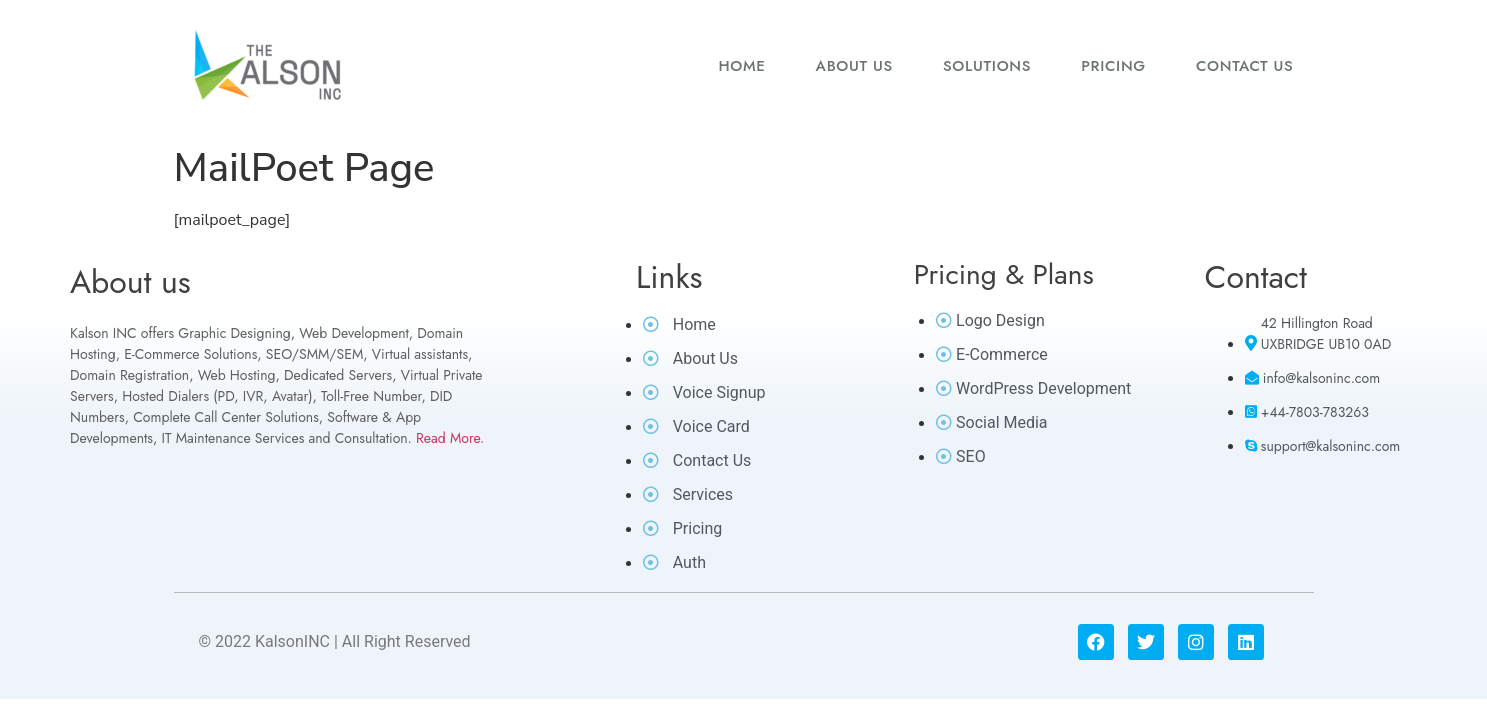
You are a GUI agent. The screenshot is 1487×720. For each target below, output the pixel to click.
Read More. (450, 438)
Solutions (987, 66)
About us (854, 66)
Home (741, 66)
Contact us (1245, 66)
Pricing (1113, 66)
